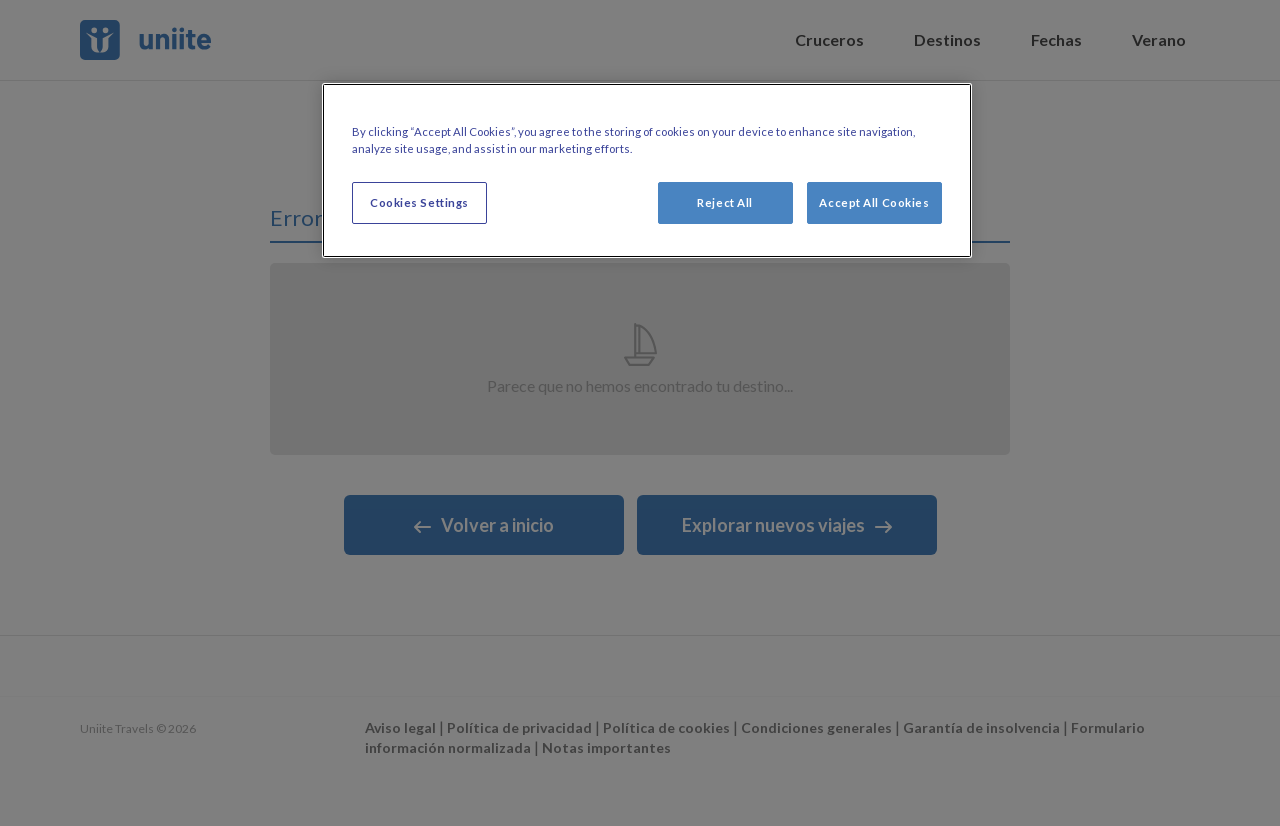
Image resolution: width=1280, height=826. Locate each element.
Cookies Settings (419, 202)
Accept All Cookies (874, 202)
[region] (647, 170)
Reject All (725, 202)
